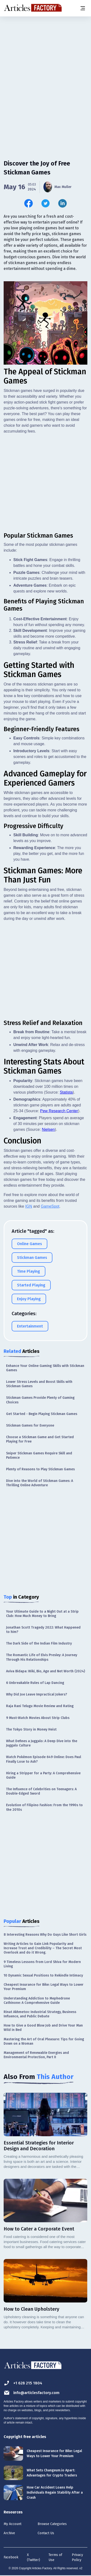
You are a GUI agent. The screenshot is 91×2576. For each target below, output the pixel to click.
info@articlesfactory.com (31, 2393)
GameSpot (50, 1206)
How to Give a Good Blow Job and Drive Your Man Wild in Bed (43, 2027)
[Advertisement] (45, 66)
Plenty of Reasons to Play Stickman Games (40, 1469)
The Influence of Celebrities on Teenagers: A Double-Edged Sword (41, 1791)
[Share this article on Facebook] (28, 203)
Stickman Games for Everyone (30, 1425)
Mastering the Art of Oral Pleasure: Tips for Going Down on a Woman (44, 2041)
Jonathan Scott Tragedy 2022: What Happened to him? (43, 1629)
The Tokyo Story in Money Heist (31, 1729)
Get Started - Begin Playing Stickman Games (41, 1414)
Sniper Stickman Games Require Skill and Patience (39, 1455)
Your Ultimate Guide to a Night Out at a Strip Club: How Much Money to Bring (42, 1613)
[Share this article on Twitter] (45, 203)
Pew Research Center (59, 1111)
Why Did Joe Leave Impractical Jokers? (36, 1694)
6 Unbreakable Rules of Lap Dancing (35, 1683)
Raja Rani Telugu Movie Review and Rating (40, 1706)
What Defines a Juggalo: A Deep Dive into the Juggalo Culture (41, 1743)
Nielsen (48, 1129)
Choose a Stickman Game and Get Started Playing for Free (40, 1439)
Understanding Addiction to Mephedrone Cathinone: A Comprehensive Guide (37, 2000)
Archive (9, 2533)
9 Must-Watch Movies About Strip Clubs (37, 1718)
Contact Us (46, 2533)
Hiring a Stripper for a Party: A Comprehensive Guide (43, 1775)
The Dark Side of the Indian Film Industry (39, 1643)
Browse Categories (52, 2524)
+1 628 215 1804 (23, 2383)
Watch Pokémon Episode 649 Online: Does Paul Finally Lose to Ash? (43, 1759)
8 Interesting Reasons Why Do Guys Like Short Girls (45, 1935)
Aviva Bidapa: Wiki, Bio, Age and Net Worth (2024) (45, 1671)
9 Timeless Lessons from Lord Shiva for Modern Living (42, 1964)
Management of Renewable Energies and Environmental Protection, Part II (36, 2055)
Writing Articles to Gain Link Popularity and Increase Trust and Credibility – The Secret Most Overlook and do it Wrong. (43, 1948)
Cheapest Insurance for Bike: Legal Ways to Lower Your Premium (43, 1987)
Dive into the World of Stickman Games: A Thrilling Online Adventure (39, 1483)
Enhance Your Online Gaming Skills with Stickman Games (45, 1368)
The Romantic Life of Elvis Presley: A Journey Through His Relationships (41, 1657)
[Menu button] (82, 8)
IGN (28, 1206)
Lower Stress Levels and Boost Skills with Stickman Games (39, 1384)
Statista (66, 1092)
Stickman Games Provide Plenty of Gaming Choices (40, 1400)
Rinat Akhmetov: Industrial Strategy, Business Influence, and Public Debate (40, 2014)
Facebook (11, 2557)
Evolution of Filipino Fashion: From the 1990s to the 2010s (44, 1807)
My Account (12, 2524)
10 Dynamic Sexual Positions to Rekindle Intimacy (43, 1975)
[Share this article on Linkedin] (62, 203)
